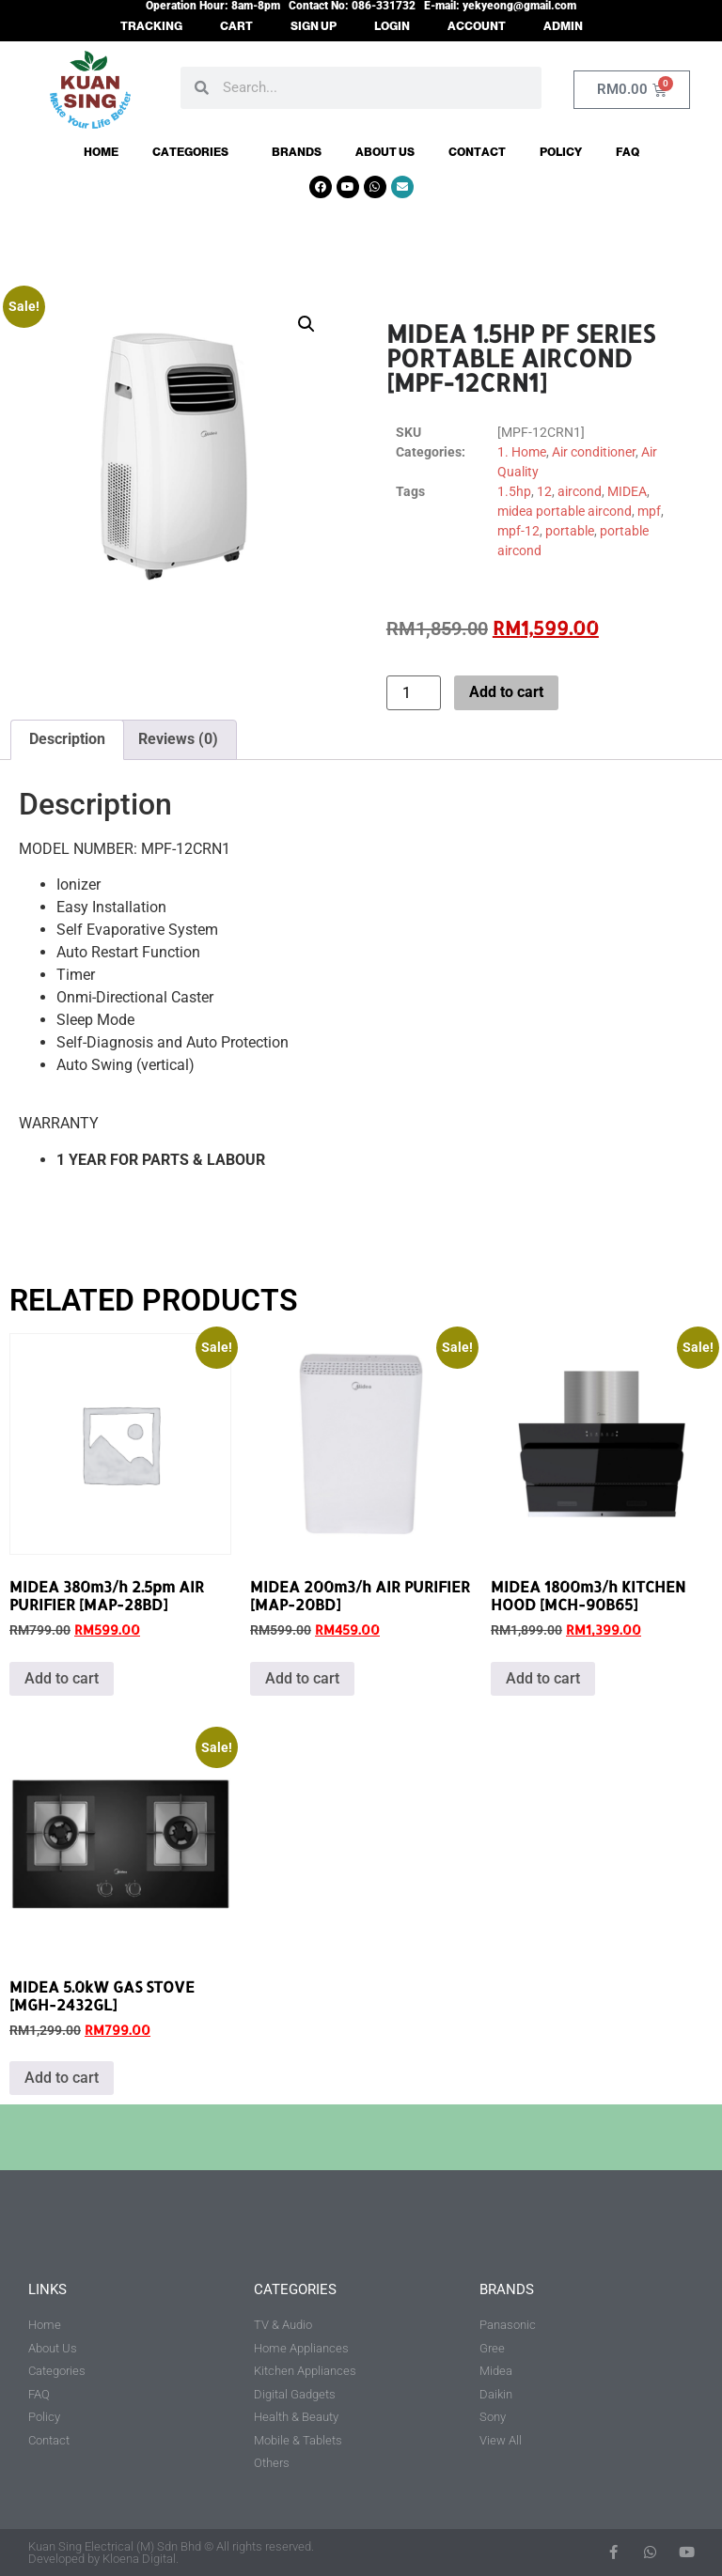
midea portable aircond (564, 511)
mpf (649, 511)
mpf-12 (518, 530)
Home (101, 152)
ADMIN (563, 26)
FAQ (627, 152)
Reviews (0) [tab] (178, 739)
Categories (195, 152)
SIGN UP (313, 26)
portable (569, 530)
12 (544, 491)
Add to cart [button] (61, 1678)
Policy (561, 152)
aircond (579, 491)
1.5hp (514, 491)
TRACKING (151, 26)
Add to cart (506, 692)
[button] (306, 324)
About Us (385, 152)
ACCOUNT (476, 26)
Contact (477, 152)
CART (236, 26)
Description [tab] (67, 739)
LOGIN (392, 26)
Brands (297, 152)
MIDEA (627, 491)
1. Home (521, 451)
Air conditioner (594, 451)
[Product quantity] (413, 692)
